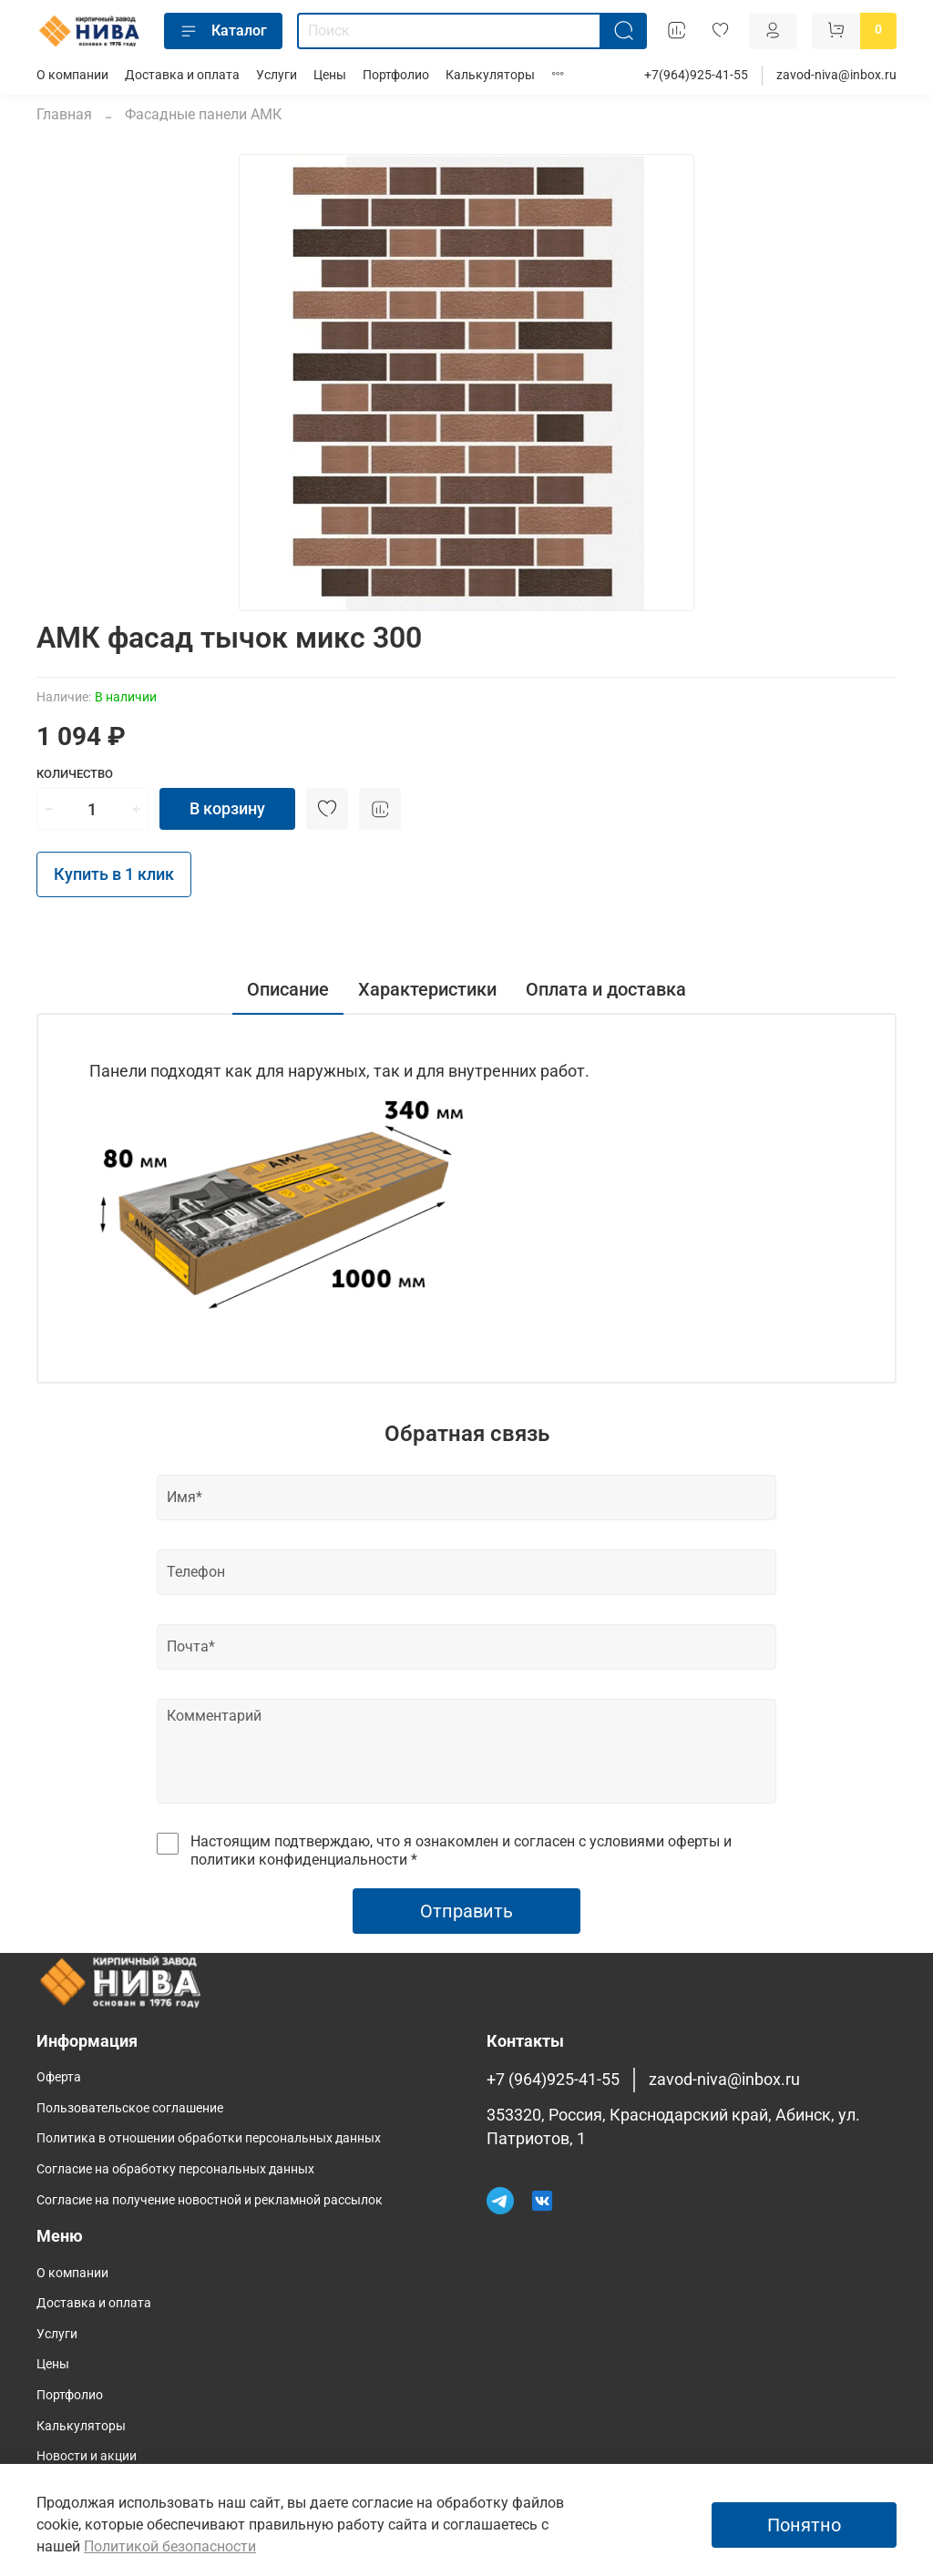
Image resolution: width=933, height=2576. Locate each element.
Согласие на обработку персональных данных (175, 2169)
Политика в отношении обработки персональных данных (208, 2138)
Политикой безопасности (170, 2546)
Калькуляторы (490, 75)
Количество (74, 774)
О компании (72, 75)
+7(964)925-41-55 (696, 75)
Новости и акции (86, 2456)
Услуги (276, 75)
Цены (329, 75)
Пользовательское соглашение (129, 2108)
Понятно (804, 2525)
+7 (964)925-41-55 (553, 2079)
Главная (64, 114)
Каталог (223, 31)
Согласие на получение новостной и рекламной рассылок (209, 2200)
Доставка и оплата (182, 75)
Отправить (466, 1911)
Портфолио (396, 75)
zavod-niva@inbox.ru (836, 75)
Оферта (58, 2077)
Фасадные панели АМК (203, 114)
